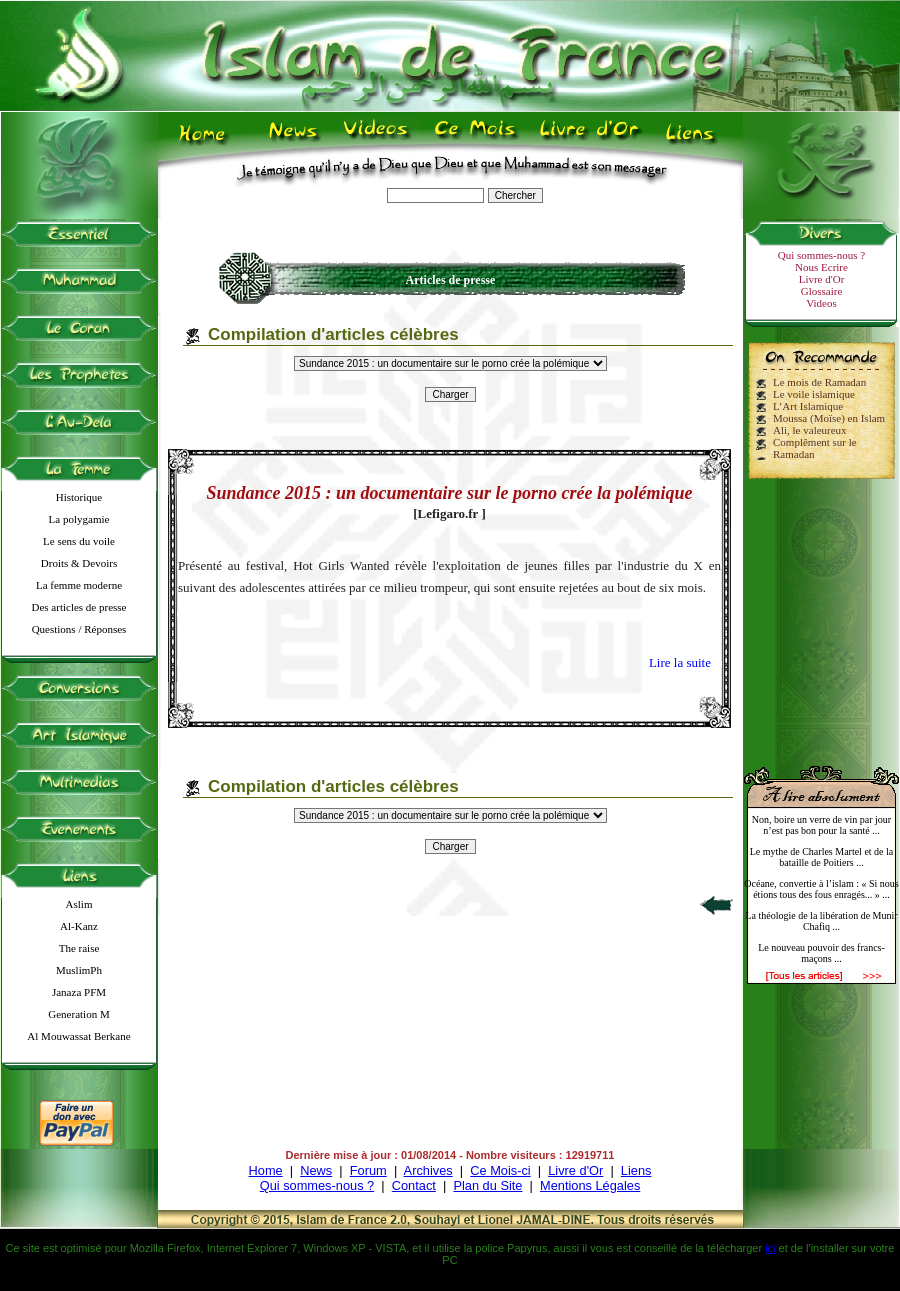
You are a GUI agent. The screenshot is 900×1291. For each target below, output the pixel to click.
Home (266, 1170)
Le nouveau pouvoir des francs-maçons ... (821, 953)
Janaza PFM (79, 992)
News (316, 1170)
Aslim (79, 904)
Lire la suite (680, 662)
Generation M (78, 1014)
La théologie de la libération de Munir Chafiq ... (821, 921)
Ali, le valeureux (810, 430)
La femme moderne (79, 585)
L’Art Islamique (808, 406)
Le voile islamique (814, 394)
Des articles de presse (79, 607)
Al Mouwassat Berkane (78, 1036)
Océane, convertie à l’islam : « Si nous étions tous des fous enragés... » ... (821, 889)
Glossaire (822, 291)
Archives (428, 1170)
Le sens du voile (79, 541)
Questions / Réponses (79, 629)
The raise (79, 948)
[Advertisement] (822, 614)
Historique (79, 497)
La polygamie (79, 519)
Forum (368, 1170)
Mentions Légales (590, 1185)
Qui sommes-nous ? (821, 255)
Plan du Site (487, 1185)
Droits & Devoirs (79, 563)
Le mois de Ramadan (819, 382)
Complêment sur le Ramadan (815, 448)
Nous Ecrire (821, 267)
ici (770, 1248)
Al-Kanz (79, 926)
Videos (821, 303)
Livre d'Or (822, 279)
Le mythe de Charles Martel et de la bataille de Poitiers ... (822, 857)
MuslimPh (79, 970)
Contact (414, 1185)
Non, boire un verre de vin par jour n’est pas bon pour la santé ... (821, 825)
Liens (636, 1170)
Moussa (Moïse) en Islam (829, 418)
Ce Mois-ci (500, 1170)
